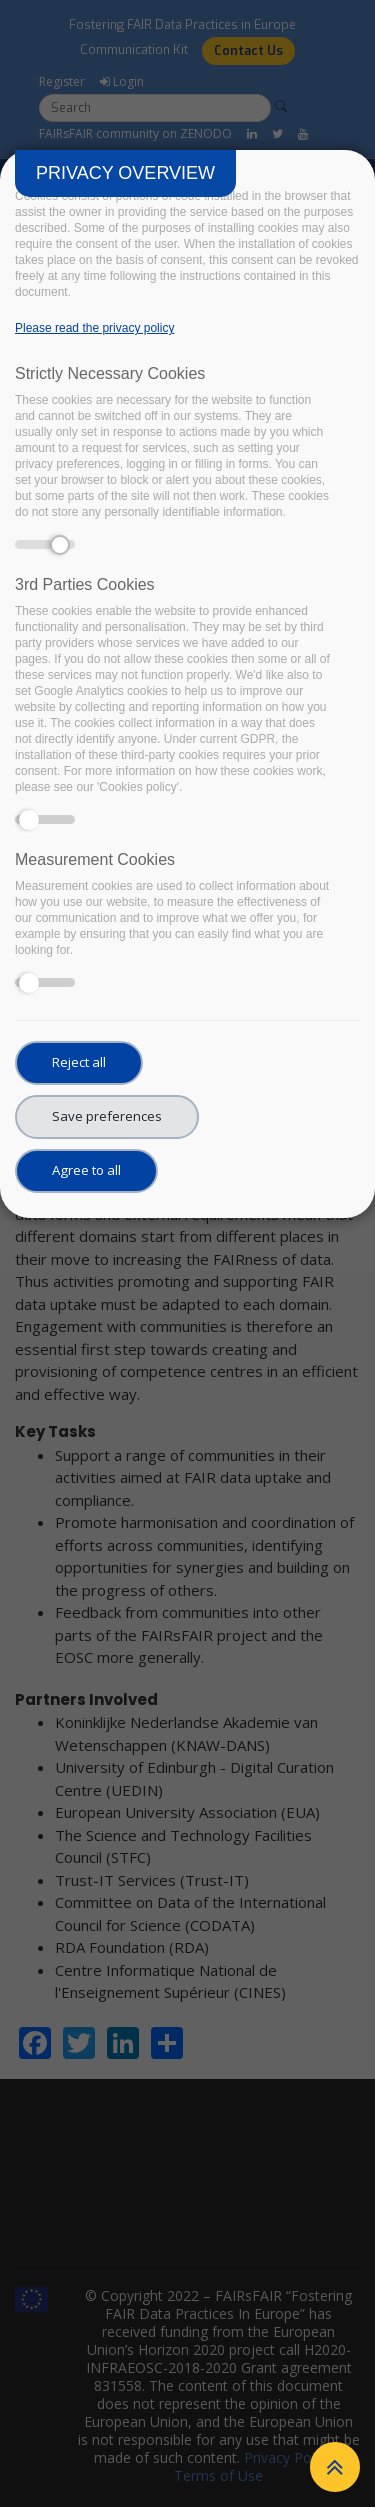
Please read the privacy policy (94, 328)
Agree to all (86, 1170)
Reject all (79, 1062)
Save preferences (107, 1116)
